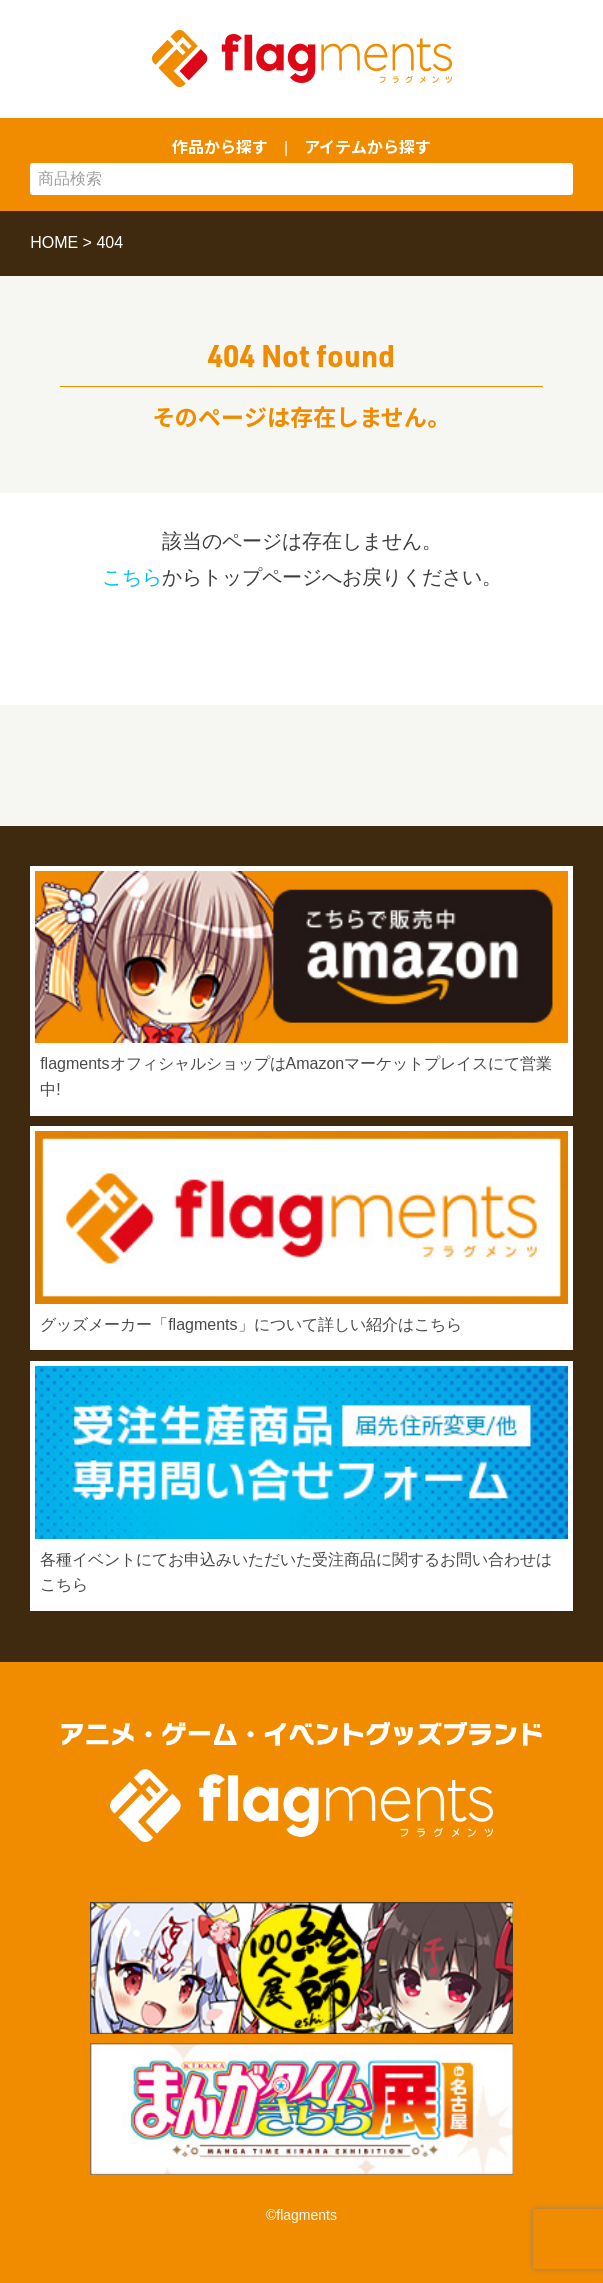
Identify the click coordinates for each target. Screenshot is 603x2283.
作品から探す (220, 146)
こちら (132, 577)
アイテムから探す (367, 146)
